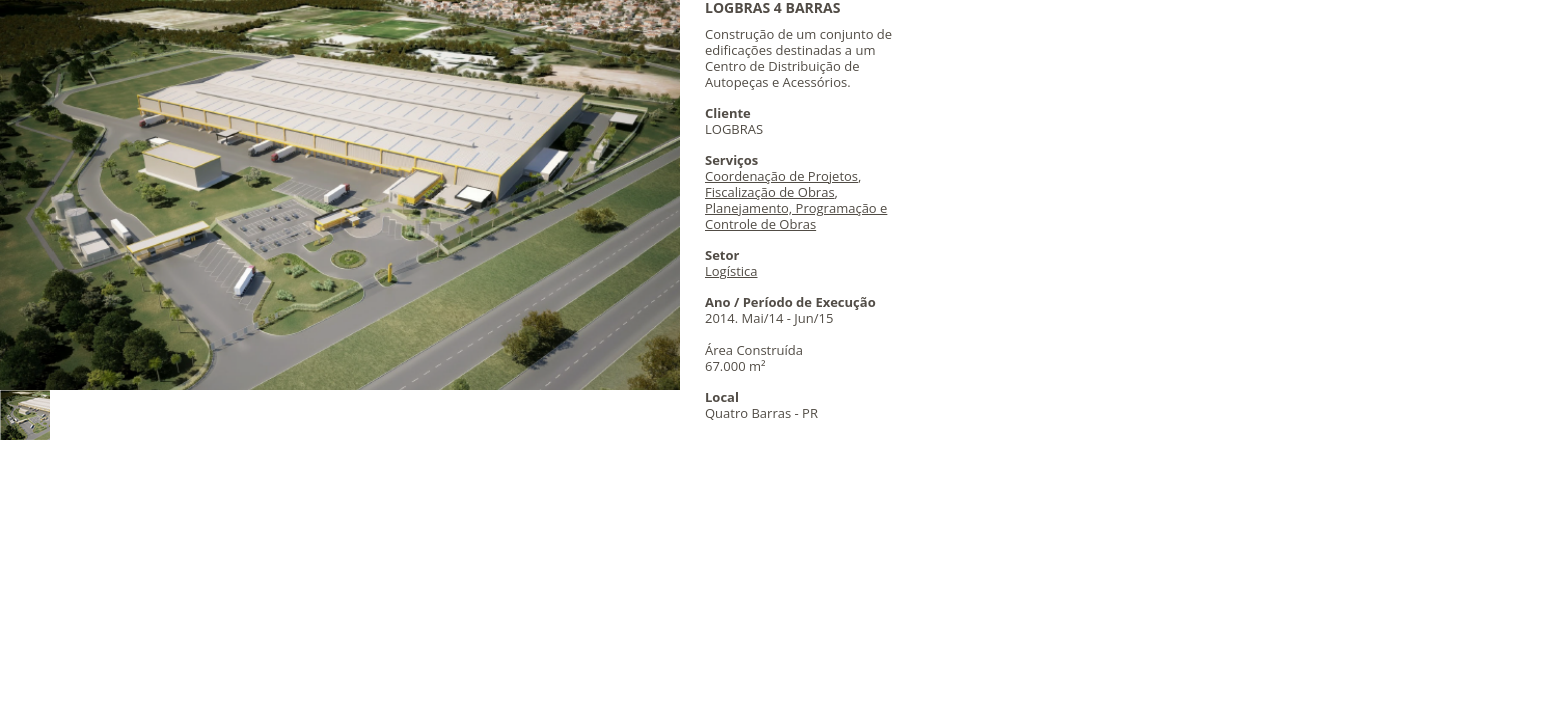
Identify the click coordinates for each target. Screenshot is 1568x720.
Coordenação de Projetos (781, 176)
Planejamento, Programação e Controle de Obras (796, 216)
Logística (731, 271)
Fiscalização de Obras (770, 192)
